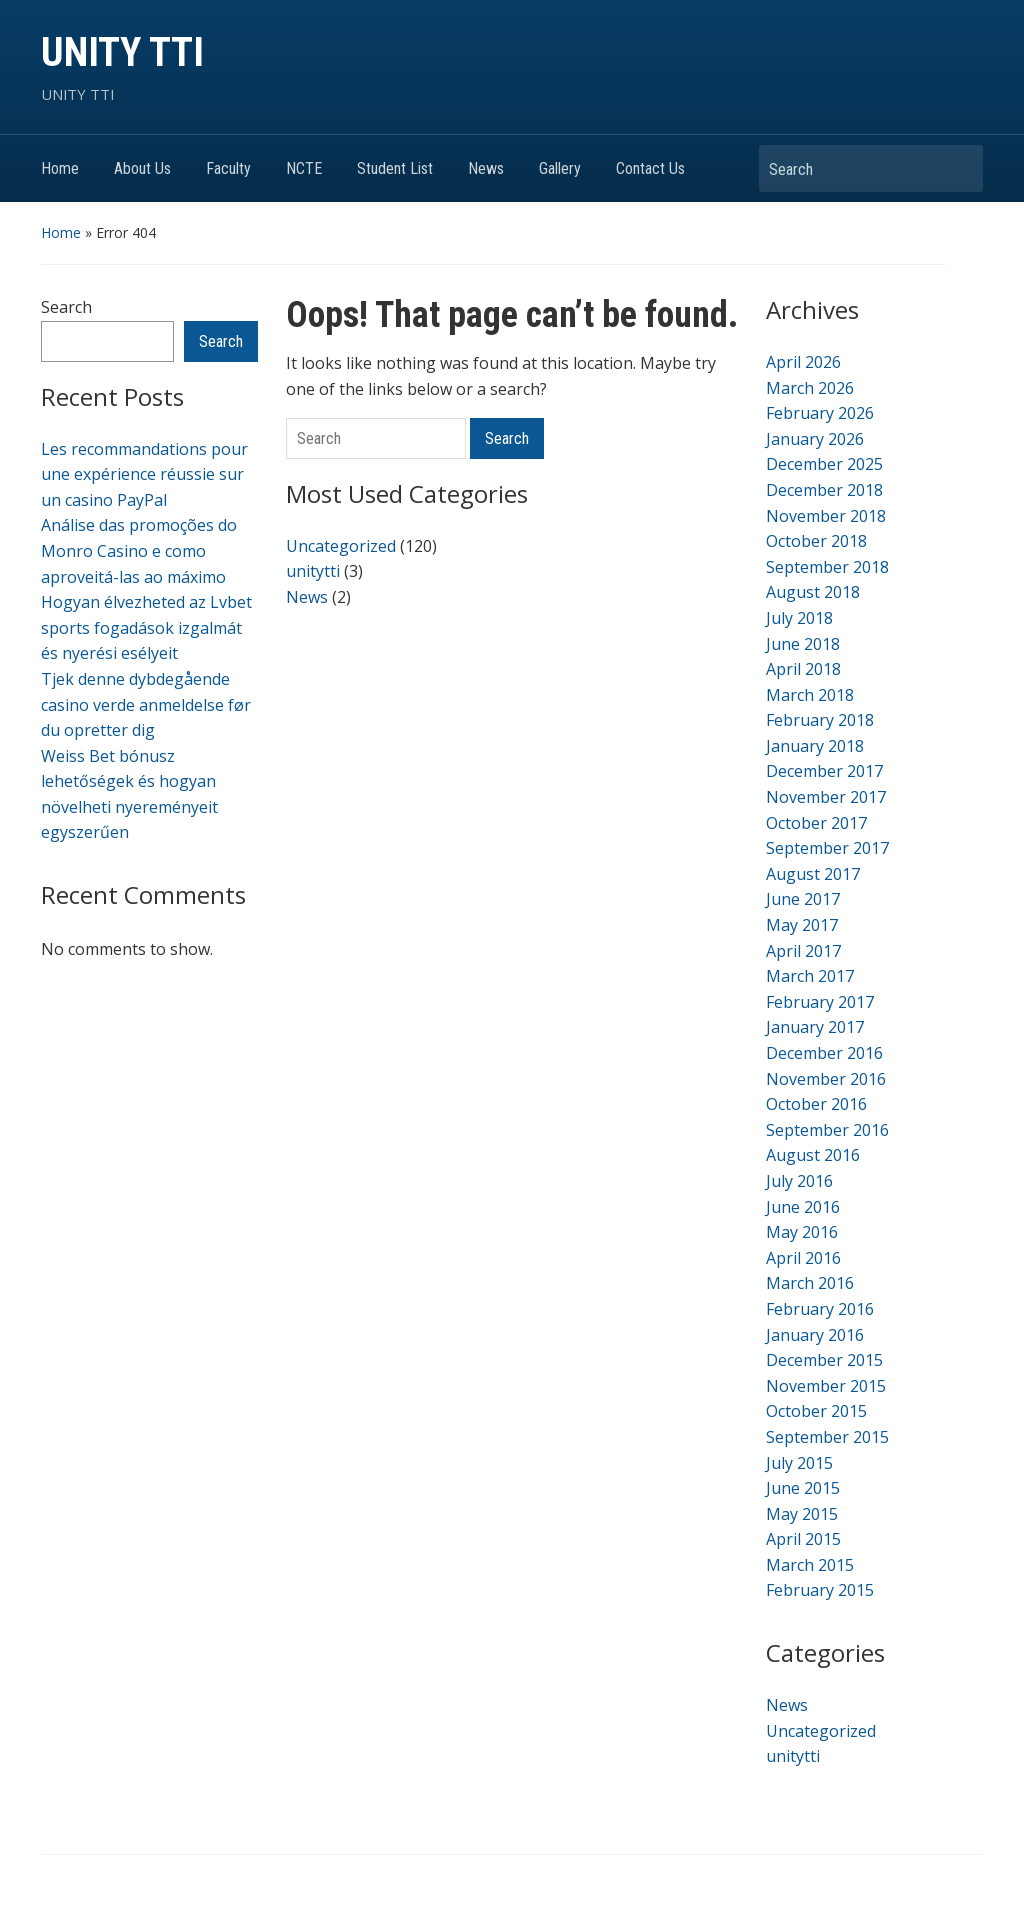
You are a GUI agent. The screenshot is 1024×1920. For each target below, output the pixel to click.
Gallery (560, 168)
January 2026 (815, 439)
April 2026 (803, 362)
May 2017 (802, 925)
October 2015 (816, 1411)
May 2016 (802, 1232)
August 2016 (813, 1155)
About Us (142, 168)
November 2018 (826, 516)
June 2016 (803, 1207)
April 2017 (803, 951)
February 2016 (820, 1309)
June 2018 (803, 644)
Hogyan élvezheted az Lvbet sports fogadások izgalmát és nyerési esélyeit (146, 627)
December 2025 (824, 464)
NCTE (304, 168)
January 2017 (815, 1027)
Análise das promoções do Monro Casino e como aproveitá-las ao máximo (139, 550)
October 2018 (816, 541)
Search (958, 168)
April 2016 (803, 1258)
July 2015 (799, 1463)
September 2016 (827, 1130)
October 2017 (816, 823)
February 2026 (820, 413)
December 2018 (824, 490)
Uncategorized (341, 546)
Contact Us (650, 168)
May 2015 (802, 1514)
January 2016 (815, 1335)
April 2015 (803, 1539)
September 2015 (827, 1437)
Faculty (228, 168)
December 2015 (824, 1360)
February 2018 (820, 720)
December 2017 (824, 771)
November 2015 (826, 1386)
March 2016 (810, 1283)
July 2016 (799, 1181)
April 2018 (803, 669)
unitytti (313, 571)
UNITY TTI (122, 52)
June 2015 (803, 1488)
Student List (395, 168)
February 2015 (820, 1590)
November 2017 (826, 797)
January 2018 (815, 746)
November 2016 (826, 1079)
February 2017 (820, 1002)
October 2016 (816, 1104)
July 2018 (799, 618)
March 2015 (810, 1565)
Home (60, 168)
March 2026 (810, 388)
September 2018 (827, 567)
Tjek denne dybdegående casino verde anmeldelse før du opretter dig (146, 704)
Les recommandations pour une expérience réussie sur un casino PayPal (144, 474)
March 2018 (810, 695)
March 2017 (810, 976)
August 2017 (813, 874)
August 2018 (813, 592)
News (486, 168)
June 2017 (803, 899)
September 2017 (827, 848)
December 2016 (824, 1053)
